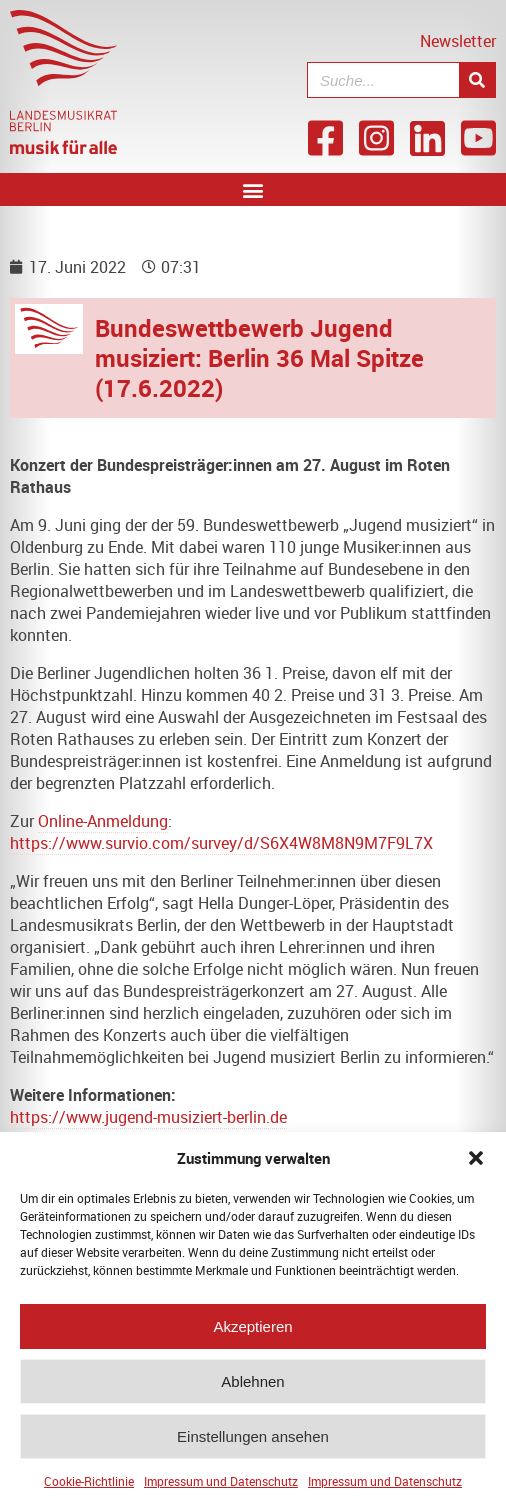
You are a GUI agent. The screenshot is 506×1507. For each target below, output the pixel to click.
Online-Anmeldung (103, 821)
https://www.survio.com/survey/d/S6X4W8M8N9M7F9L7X (221, 843)
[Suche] (477, 80)
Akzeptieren (252, 1331)
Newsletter (458, 41)
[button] (476, 1164)
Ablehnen (252, 1386)
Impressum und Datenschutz (221, 1487)
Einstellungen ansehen (253, 1441)
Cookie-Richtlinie (89, 1487)
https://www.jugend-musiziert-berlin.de (148, 1117)
